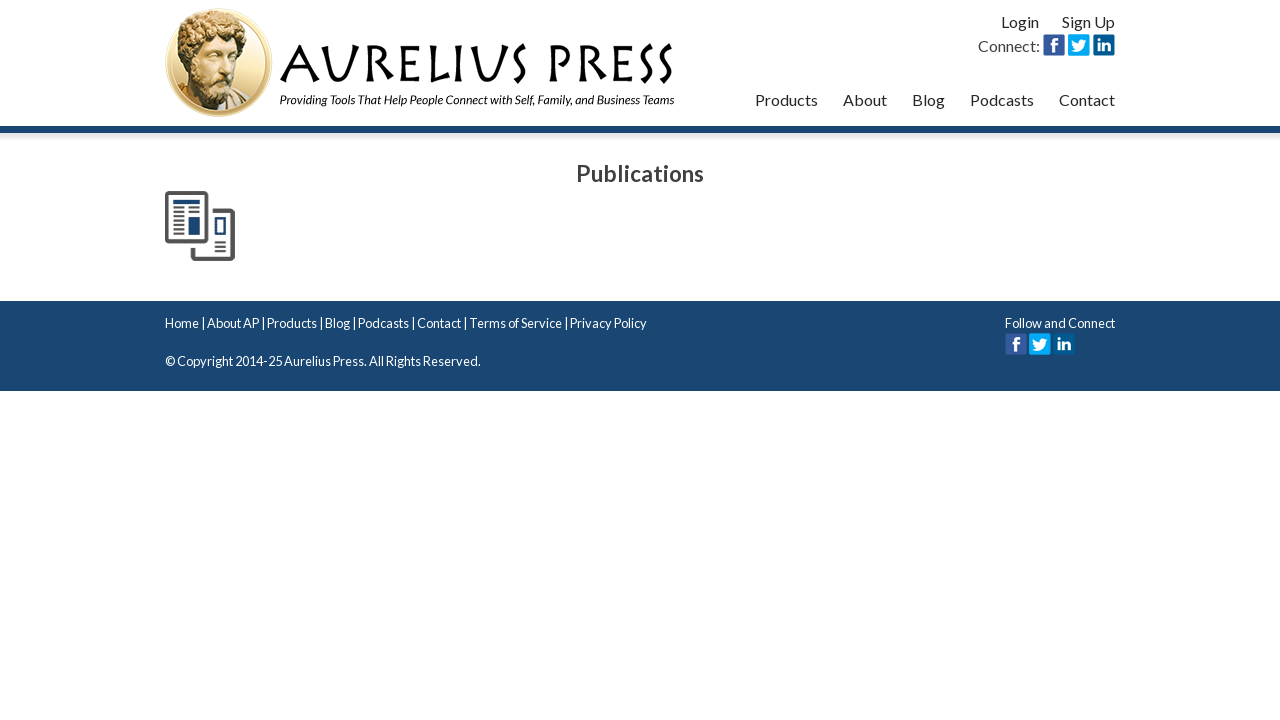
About (865, 99)
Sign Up (1088, 21)
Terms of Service (515, 323)
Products (786, 99)
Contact (1087, 99)
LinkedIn (1064, 344)
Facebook (1016, 344)
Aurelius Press (419, 62)
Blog (928, 99)
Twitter (1040, 344)
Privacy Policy (608, 323)
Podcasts (1002, 99)
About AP (233, 323)
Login (1020, 21)
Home (182, 323)
